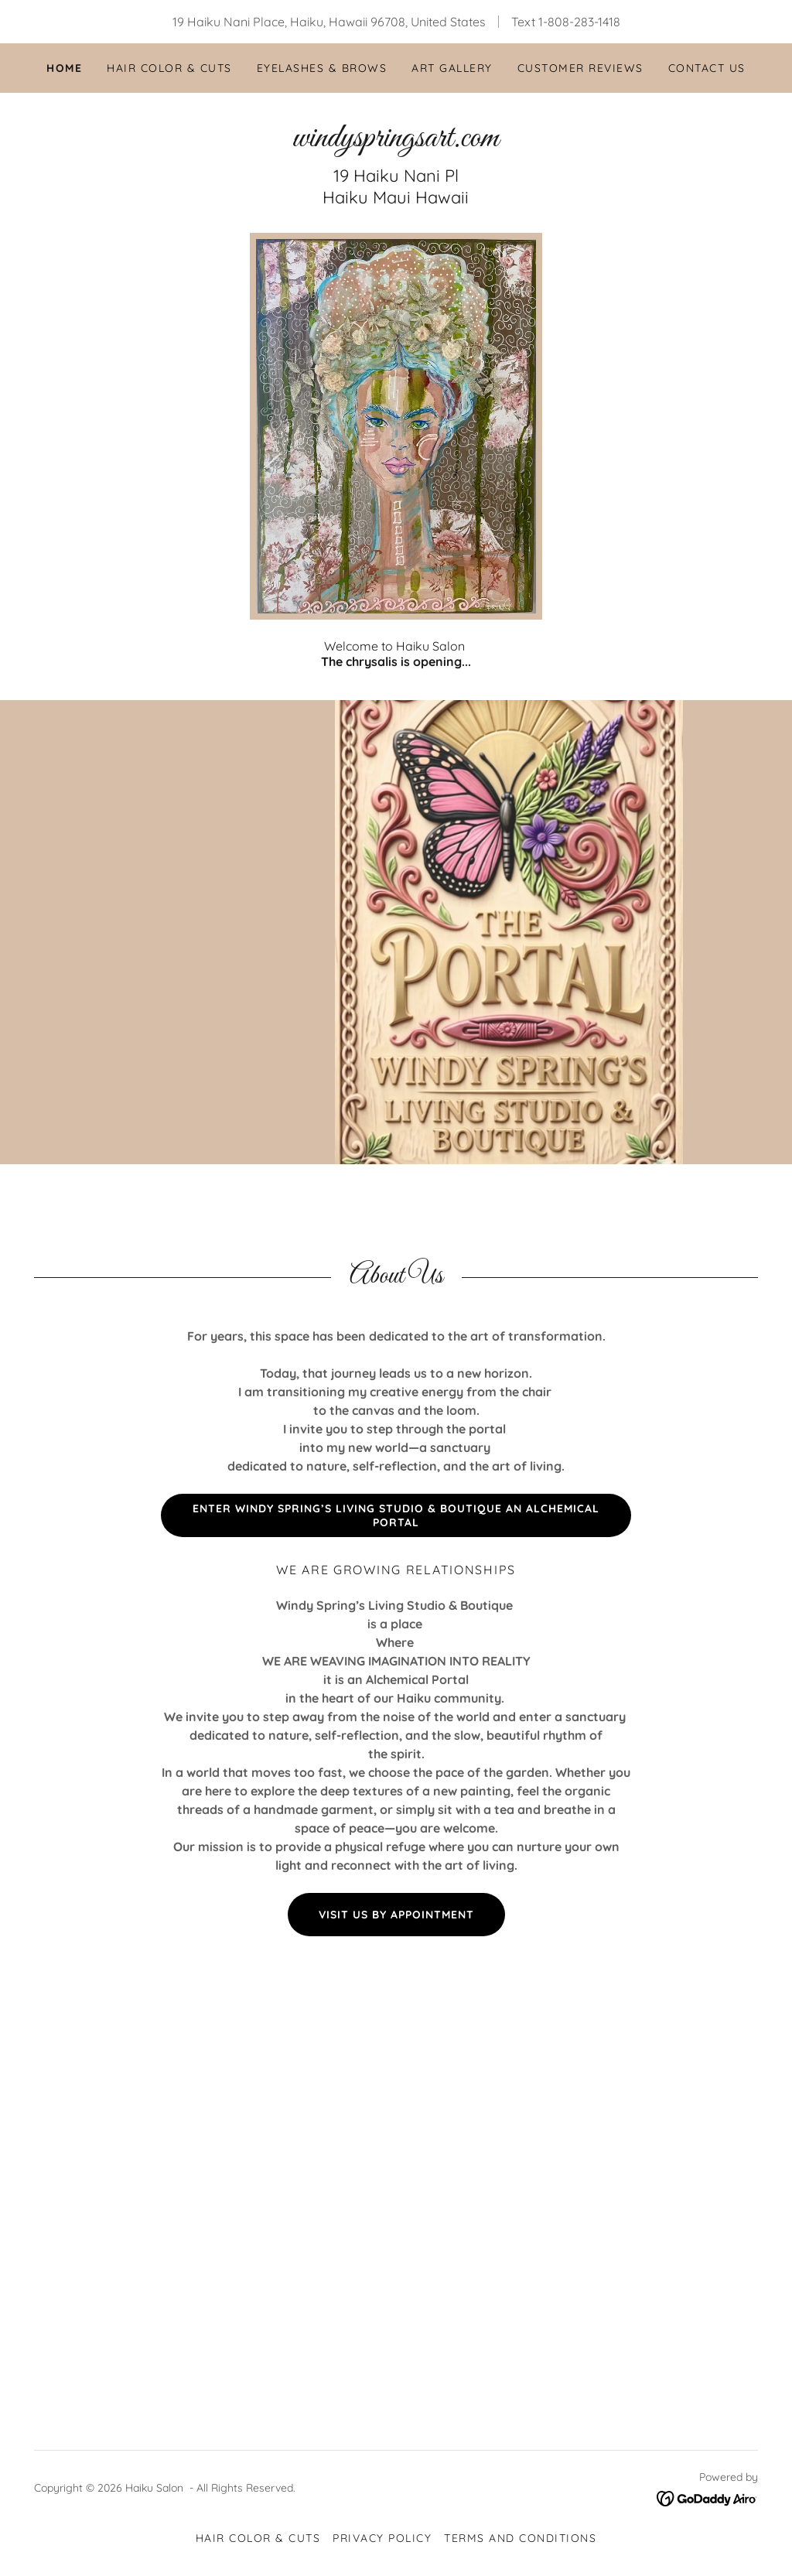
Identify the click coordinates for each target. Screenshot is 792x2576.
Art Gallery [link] (451, 68)
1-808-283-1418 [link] (579, 21)
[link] (395, 141)
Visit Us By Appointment (396, 1915)
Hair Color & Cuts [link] (169, 68)
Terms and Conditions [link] (520, 2538)
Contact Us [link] (707, 68)
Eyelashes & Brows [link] (322, 68)
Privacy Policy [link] (382, 2538)
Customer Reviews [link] (580, 68)
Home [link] (64, 68)
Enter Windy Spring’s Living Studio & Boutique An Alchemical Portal (396, 1515)
